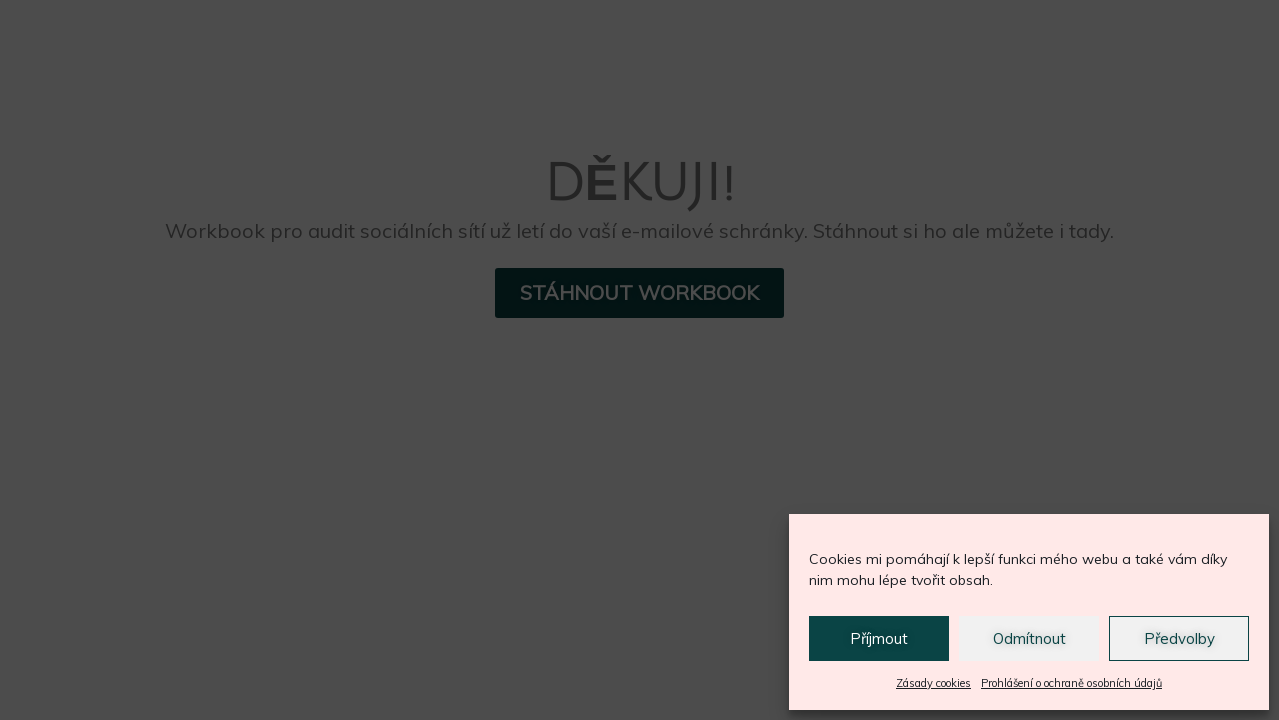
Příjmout (879, 638)
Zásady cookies (933, 683)
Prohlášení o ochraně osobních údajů (1071, 683)
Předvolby (1179, 638)
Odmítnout (1029, 638)
